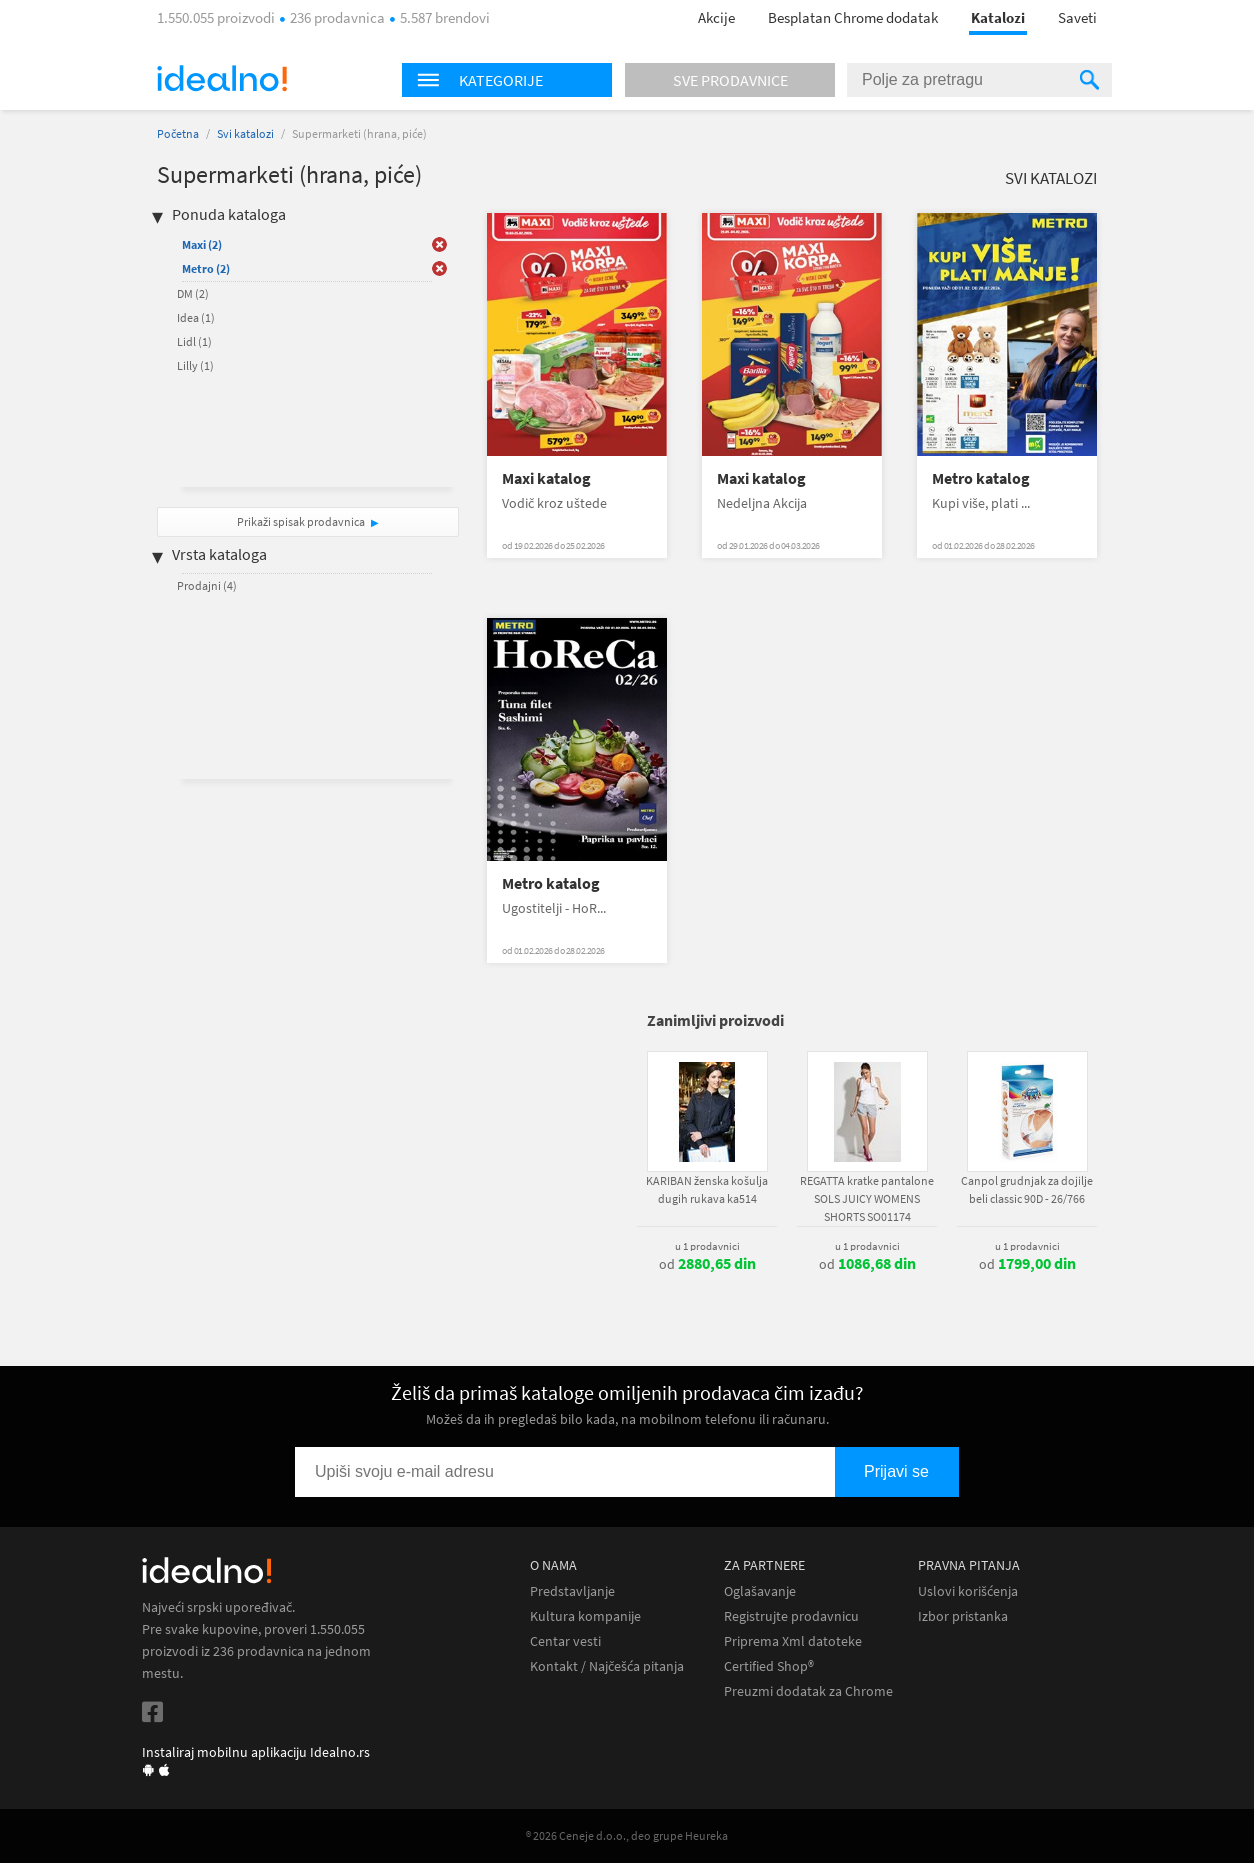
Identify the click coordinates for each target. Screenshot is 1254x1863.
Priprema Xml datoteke (793, 1641)
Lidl (194, 341)
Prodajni (207, 585)
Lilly (195, 365)
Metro (206, 268)
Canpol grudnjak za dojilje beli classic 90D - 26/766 (1027, 1189)
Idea (196, 317)
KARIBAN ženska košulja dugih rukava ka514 (707, 1189)
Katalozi (998, 17)
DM (193, 293)
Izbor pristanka (963, 1616)
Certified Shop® (769, 1666)
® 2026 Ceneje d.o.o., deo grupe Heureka (627, 1835)
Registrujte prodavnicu (791, 1616)
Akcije (716, 17)
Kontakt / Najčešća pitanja (607, 1666)
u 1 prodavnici (707, 1246)
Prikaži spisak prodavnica (301, 521)
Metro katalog (981, 478)
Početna (178, 133)
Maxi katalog (546, 478)
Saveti (1077, 17)
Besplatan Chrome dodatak (853, 17)
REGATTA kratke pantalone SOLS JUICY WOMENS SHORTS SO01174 (867, 1198)
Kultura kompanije (585, 1616)
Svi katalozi (245, 133)
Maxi (202, 244)
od (707, 1264)
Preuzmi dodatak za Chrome (808, 1691)
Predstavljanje (572, 1591)
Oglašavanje (760, 1591)
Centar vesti (565, 1641)
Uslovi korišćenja (968, 1591)
